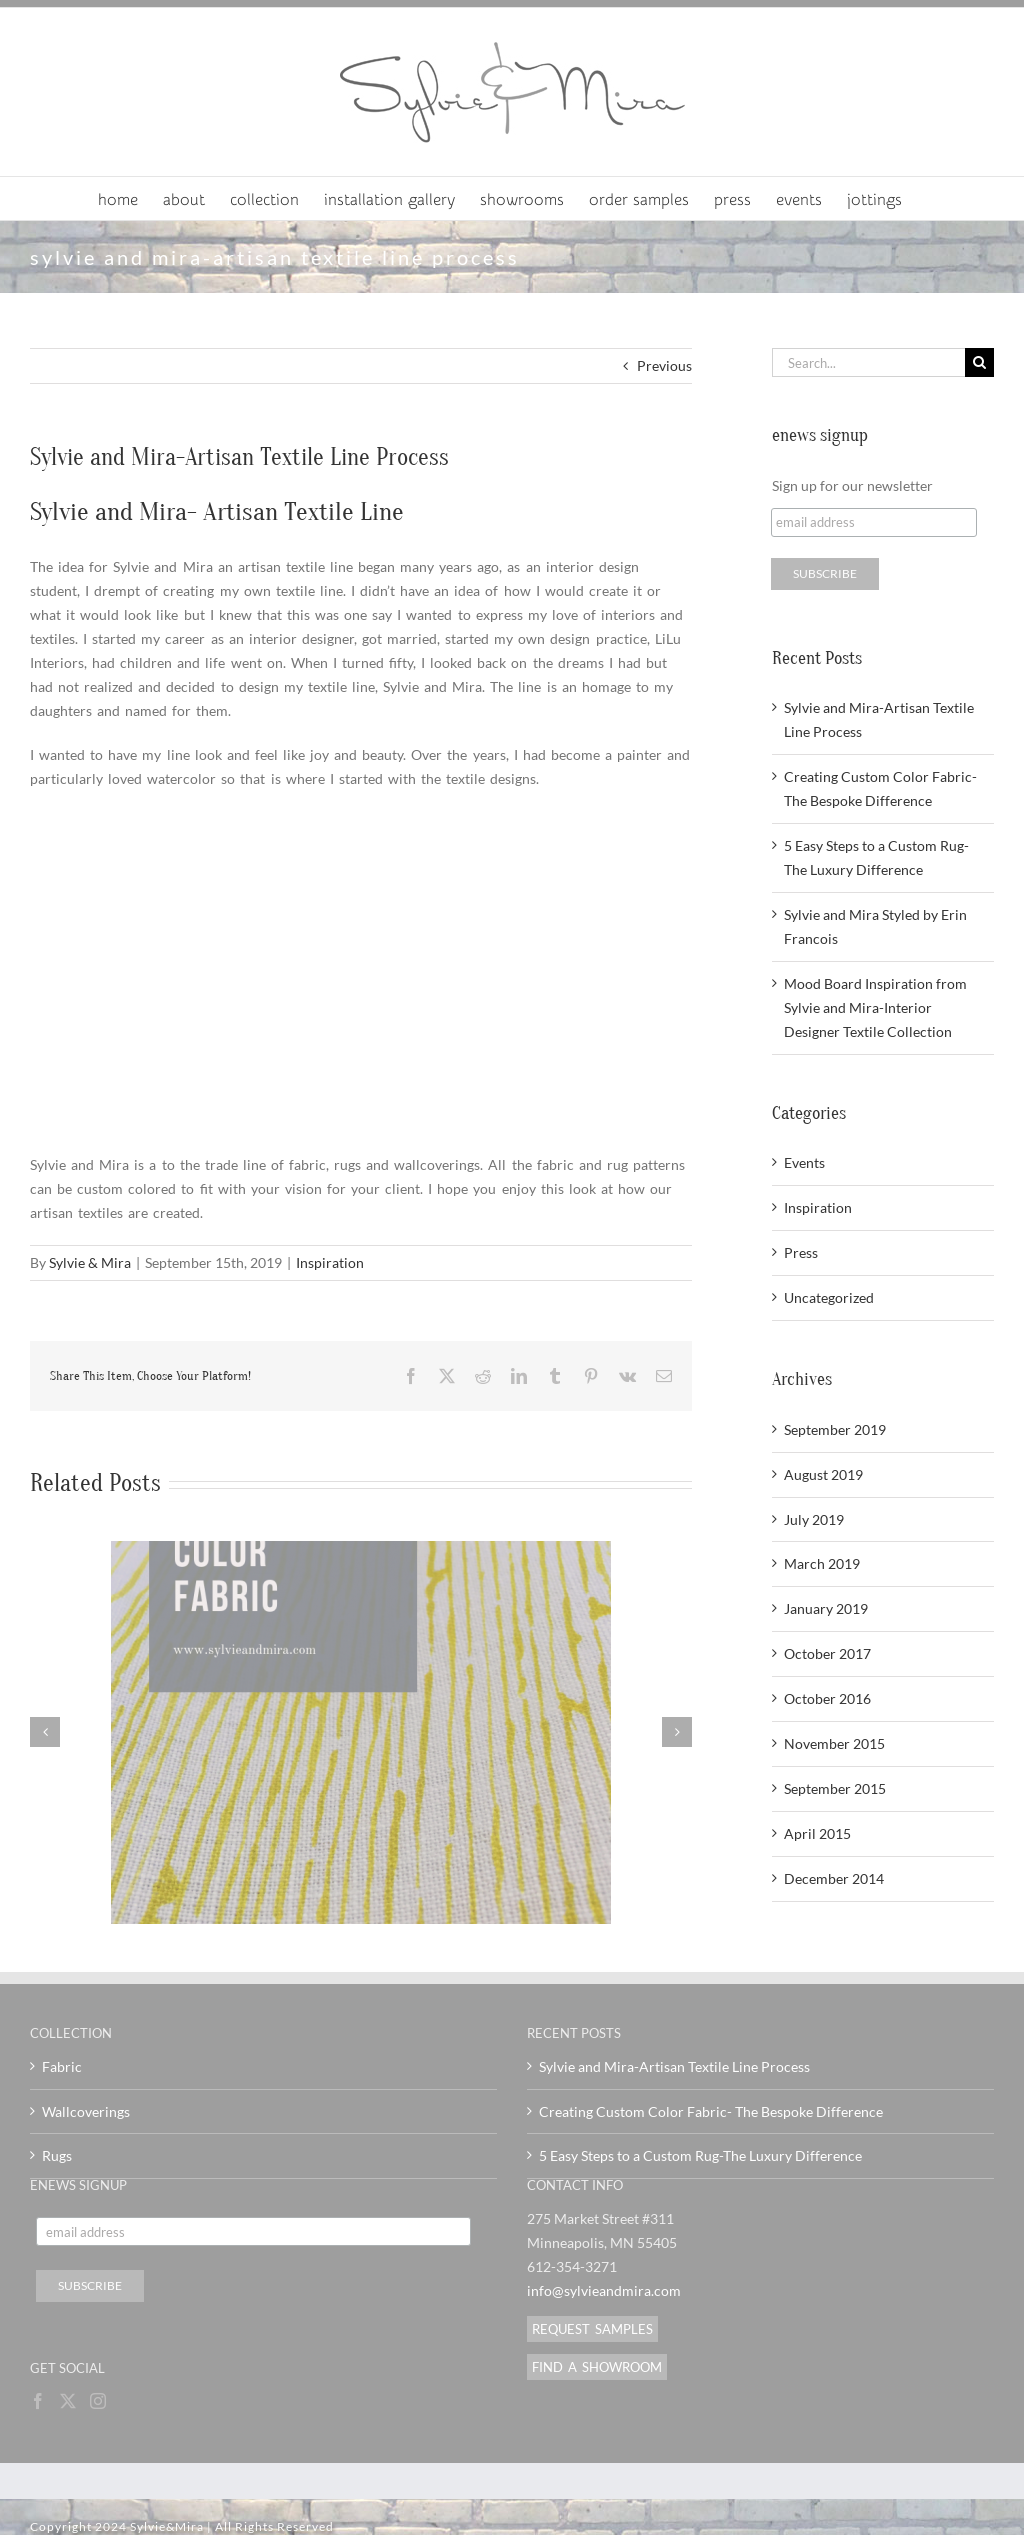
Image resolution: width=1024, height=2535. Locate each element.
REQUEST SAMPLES (592, 2329)
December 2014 (834, 1878)
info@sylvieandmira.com (604, 2290)
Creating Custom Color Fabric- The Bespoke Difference (711, 2111)
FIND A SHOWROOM (597, 2367)
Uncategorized (829, 1297)
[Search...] (868, 362)
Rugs (57, 2155)
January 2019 (826, 1608)
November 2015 (834, 1743)
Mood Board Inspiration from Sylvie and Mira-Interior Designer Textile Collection (875, 1007)
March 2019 (822, 1563)
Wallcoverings (86, 2111)
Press (801, 1252)
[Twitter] (68, 2401)
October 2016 (827, 1698)
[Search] (979, 362)
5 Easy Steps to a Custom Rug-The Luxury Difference (700, 2155)
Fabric (62, 2066)
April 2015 (817, 1833)
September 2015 (835, 1788)
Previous (664, 365)
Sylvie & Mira (90, 1262)
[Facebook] (38, 2401)
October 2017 (827, 1653)
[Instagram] (98, 2401)
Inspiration (330, 1262)
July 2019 (814, 1519)
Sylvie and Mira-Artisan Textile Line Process (674, 2066)
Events (804, 1162)
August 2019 (823, 1474)
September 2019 (835, 1429)
